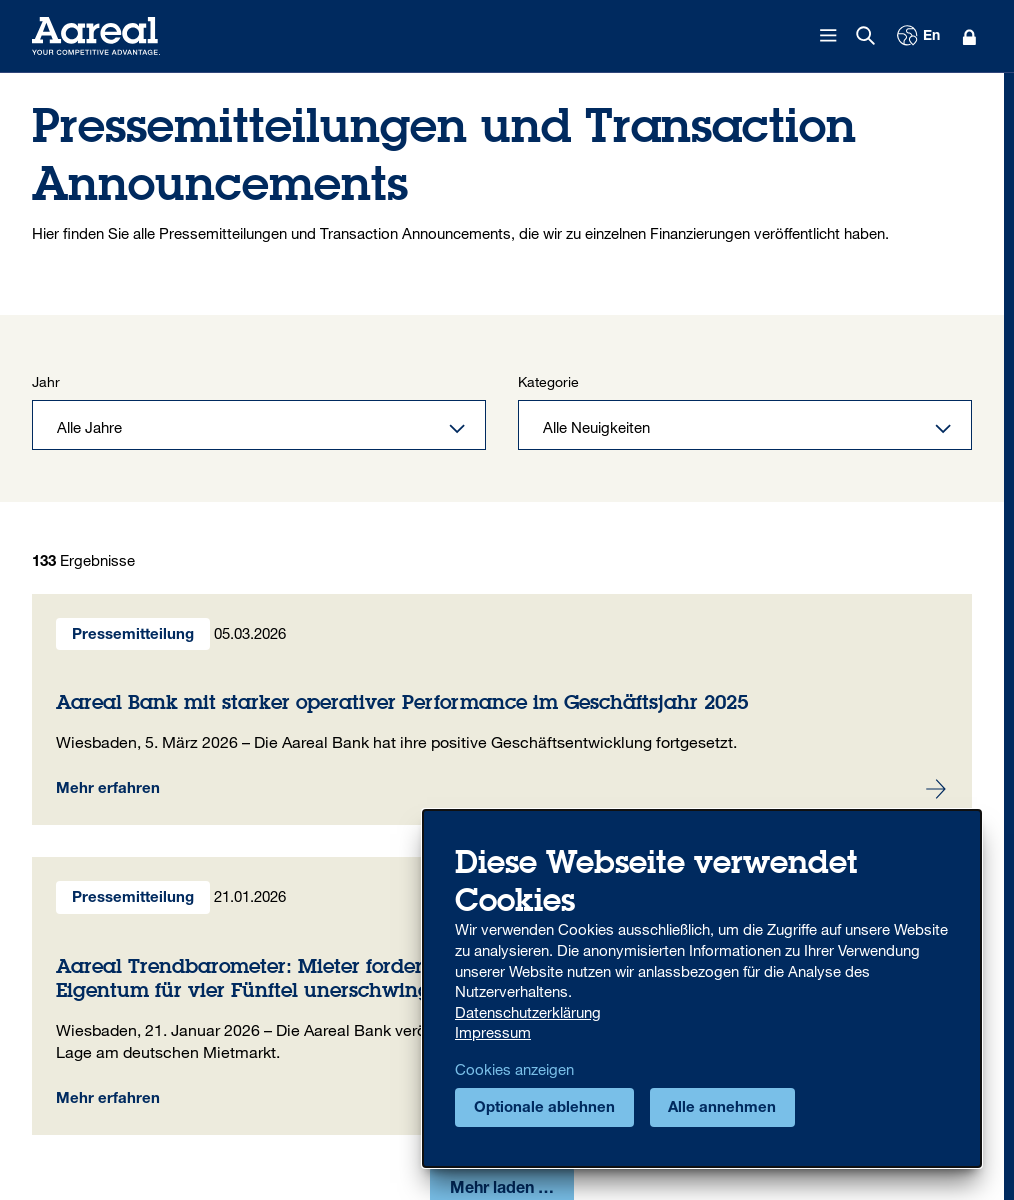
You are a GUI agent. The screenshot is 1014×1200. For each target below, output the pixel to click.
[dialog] (702, 988)
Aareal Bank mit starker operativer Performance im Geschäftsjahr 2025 (502, 710)
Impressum (493, 1032)
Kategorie (548, 382)
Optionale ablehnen (544, 1108)
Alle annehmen (722, 1108)
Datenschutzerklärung (528, 1012)
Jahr (46, 382)
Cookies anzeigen (514, 1069)
